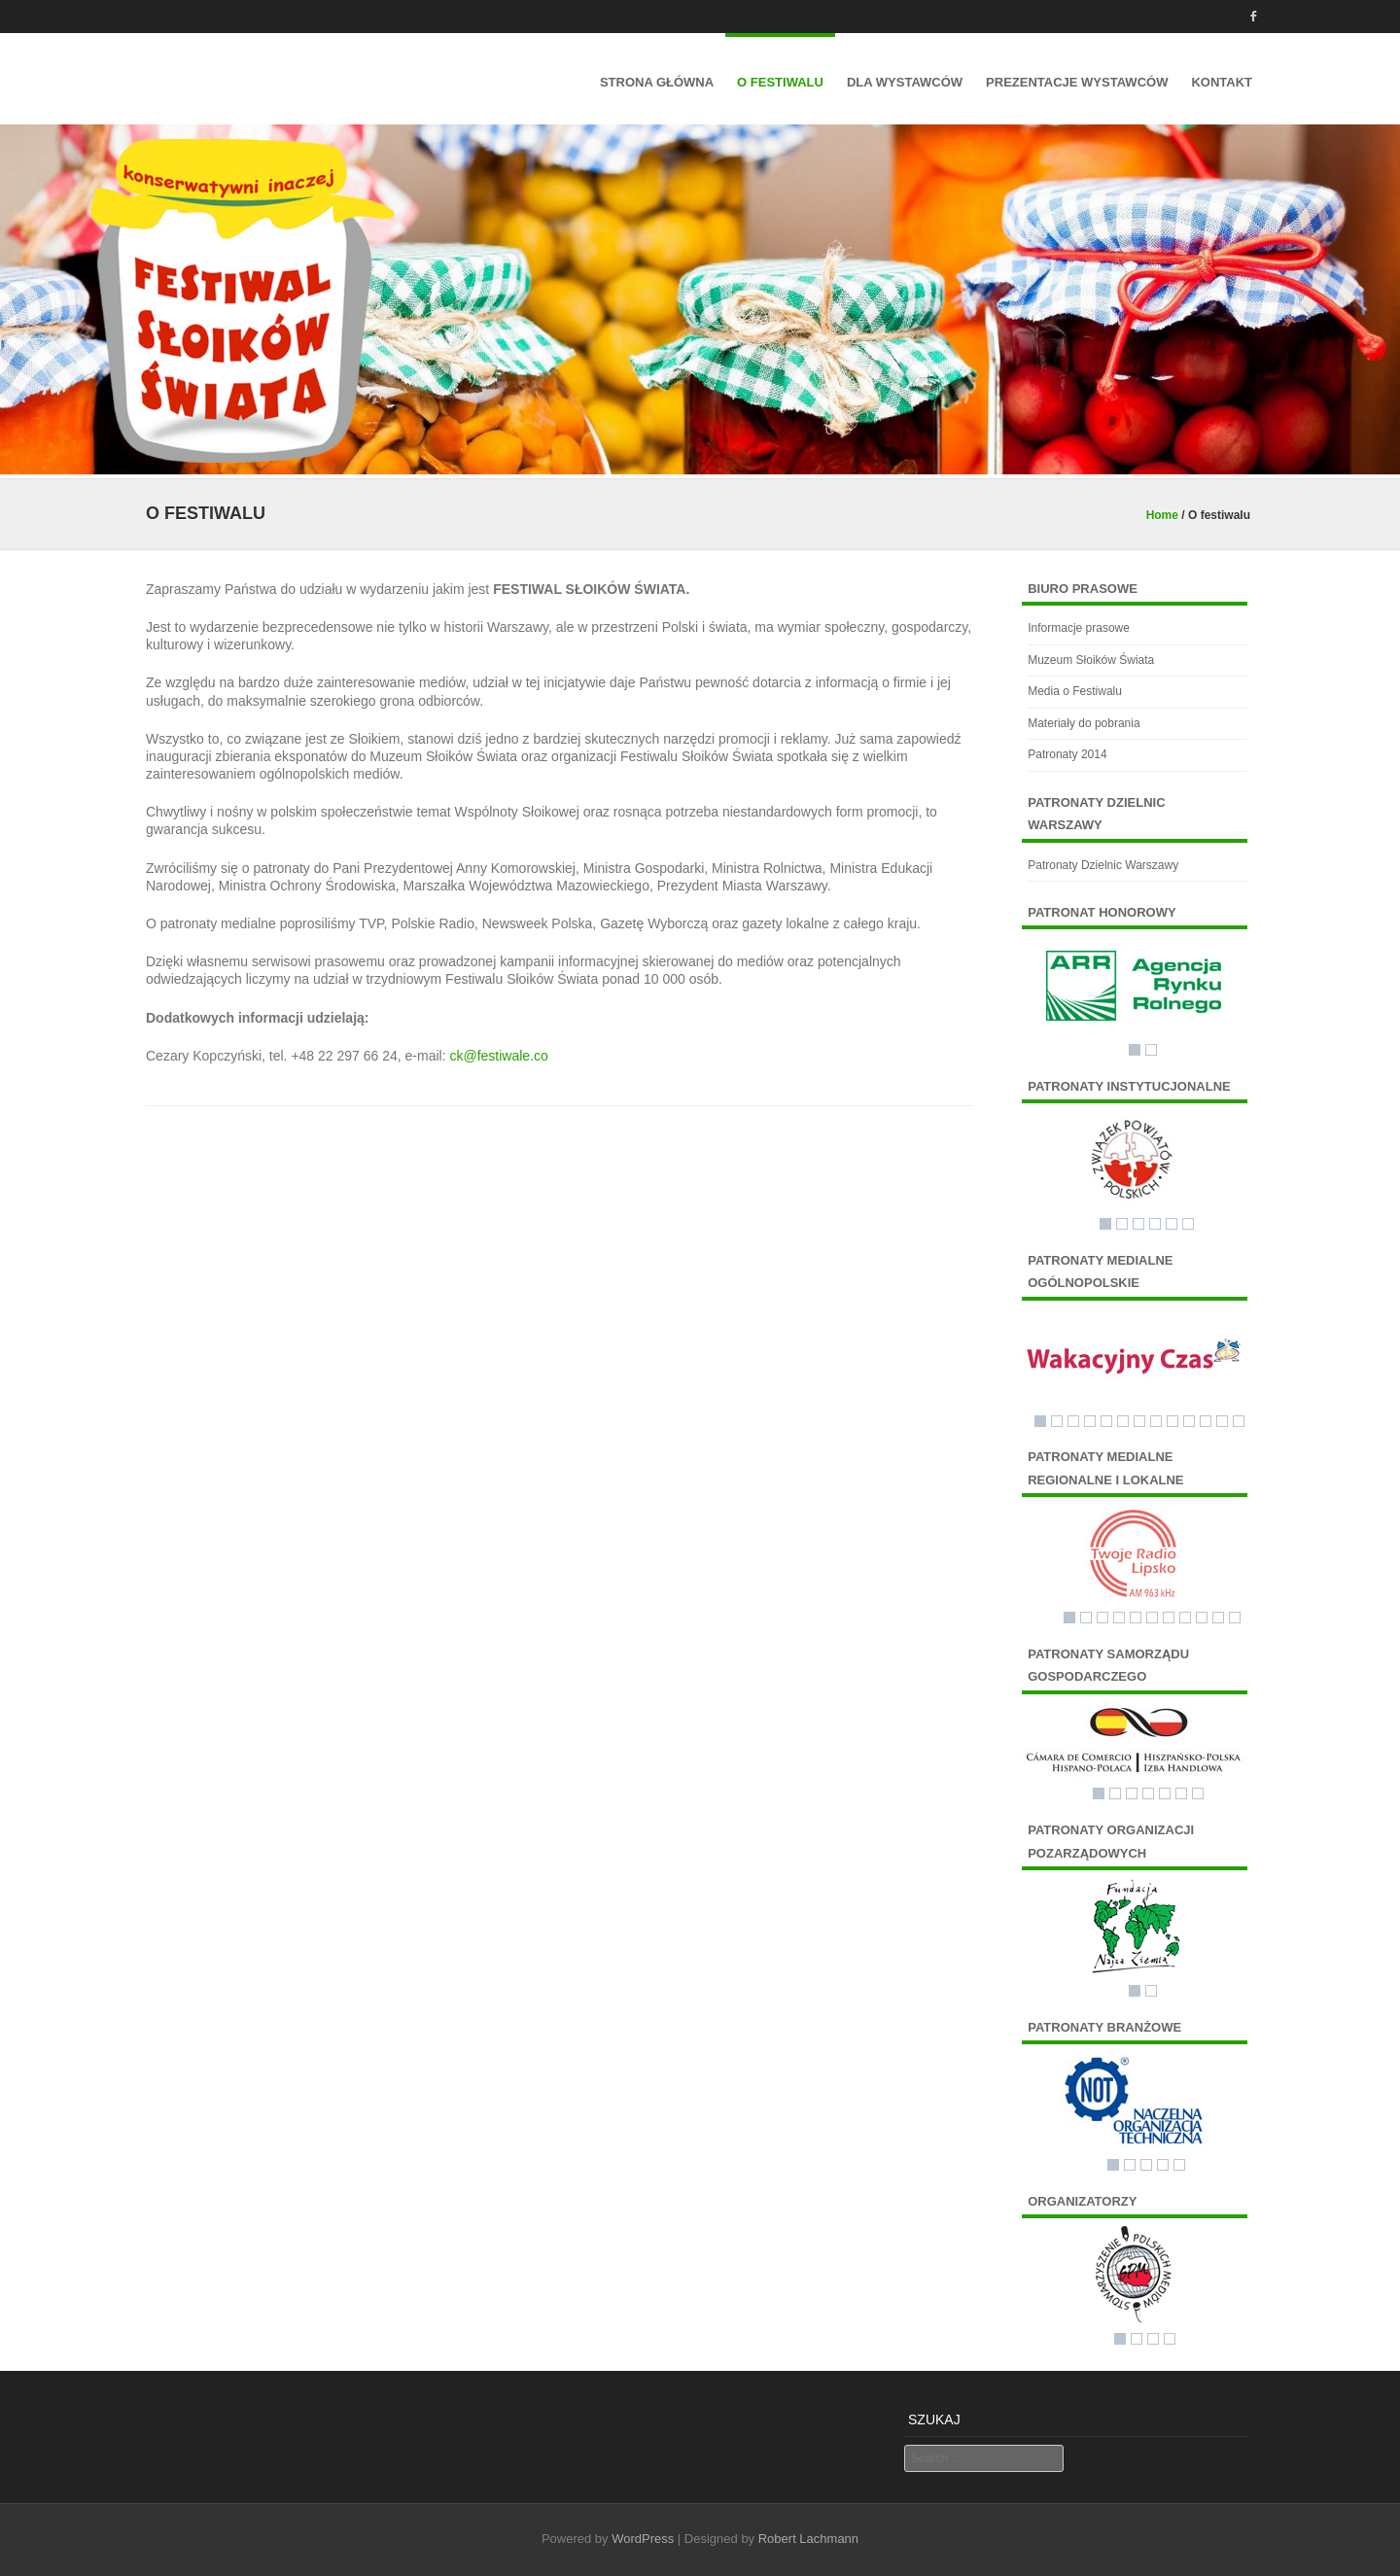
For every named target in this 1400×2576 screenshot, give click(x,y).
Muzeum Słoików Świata (1091, 660)
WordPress (643, 2538)
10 (1189, 1421)
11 (1205, 1421)
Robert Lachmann (808, 2538)
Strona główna (657, 82)
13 (1238, 1421)
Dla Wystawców (904, 82)
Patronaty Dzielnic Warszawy (1103, 865)
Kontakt (1221, 82)
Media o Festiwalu (1075, 691)
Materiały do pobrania (1083, 723)
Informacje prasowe (1079, 628)
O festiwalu (780, 82)
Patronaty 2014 (1067, 754)
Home (1162, 515)
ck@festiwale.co (498, 1055)
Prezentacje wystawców (1077, 82)
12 (1222, 1421)
